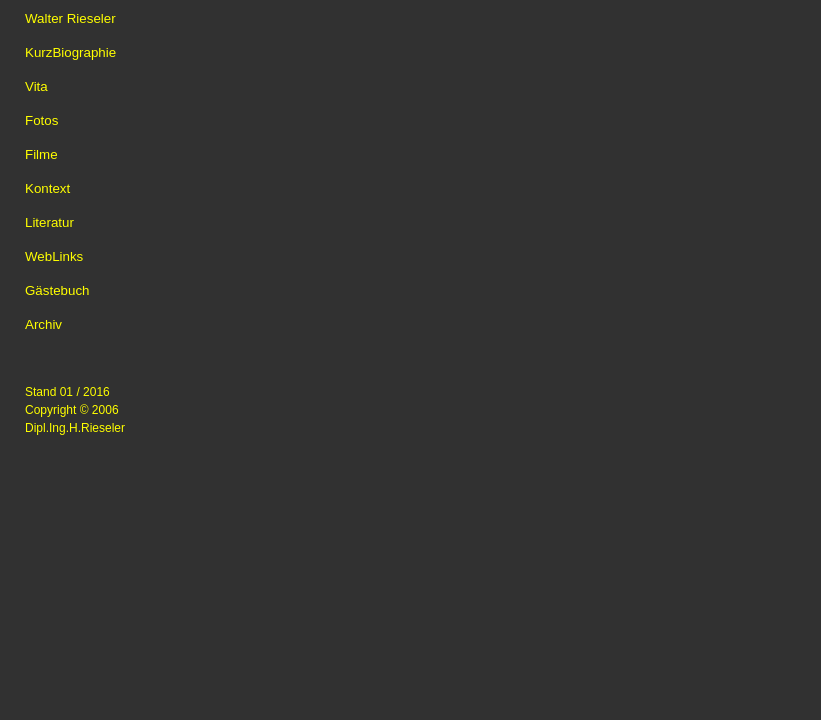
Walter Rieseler (70, 18)
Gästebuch (57, 290)
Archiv (43, 324)
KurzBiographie (70, 52)
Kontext (47, 188)
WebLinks (54, 256)
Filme (41, 154)
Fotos (41, 120)
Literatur (49, 222)
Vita (36, 86)
